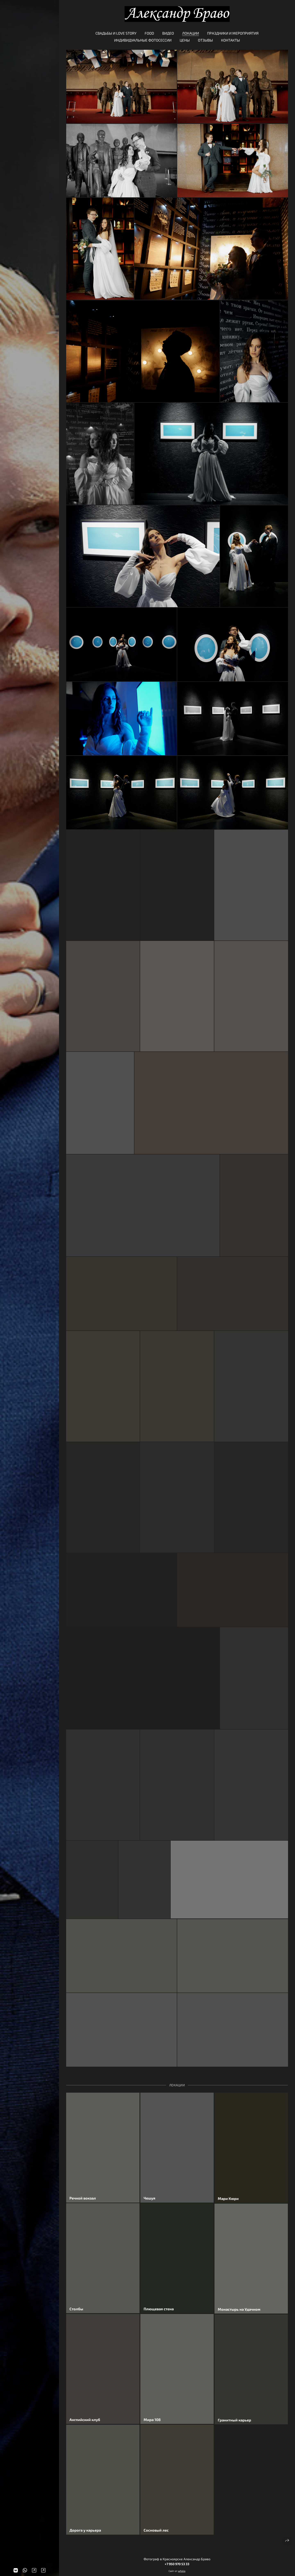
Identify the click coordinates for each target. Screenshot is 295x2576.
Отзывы (205, 40)
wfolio (181, 2570)
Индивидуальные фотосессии (142, 40)
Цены (185, 40)
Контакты (230, 40)
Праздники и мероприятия (233, 33)
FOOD (149, 33)
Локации (190, 33)
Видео (168, 33)
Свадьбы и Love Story (115, 33)
